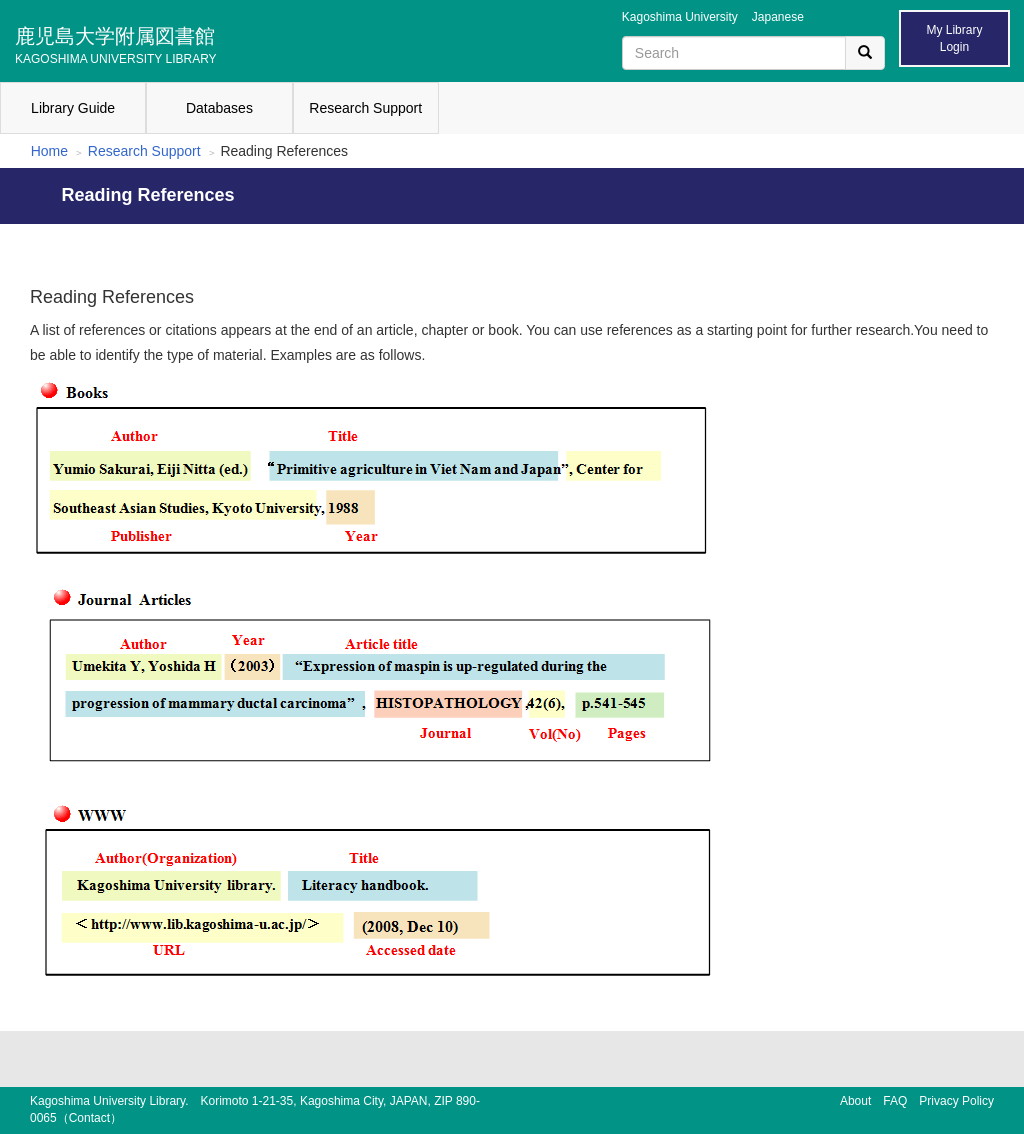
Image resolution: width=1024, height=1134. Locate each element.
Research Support (365, 108)
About (855, 1101)
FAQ (895, 1101)
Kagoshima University (680, 17)
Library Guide (73, 108)
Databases (219, 108)
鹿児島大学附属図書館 (116, 43)
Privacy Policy (956, 1101)
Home (49, 151)
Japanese (778, 17)
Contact (89, 1118)
